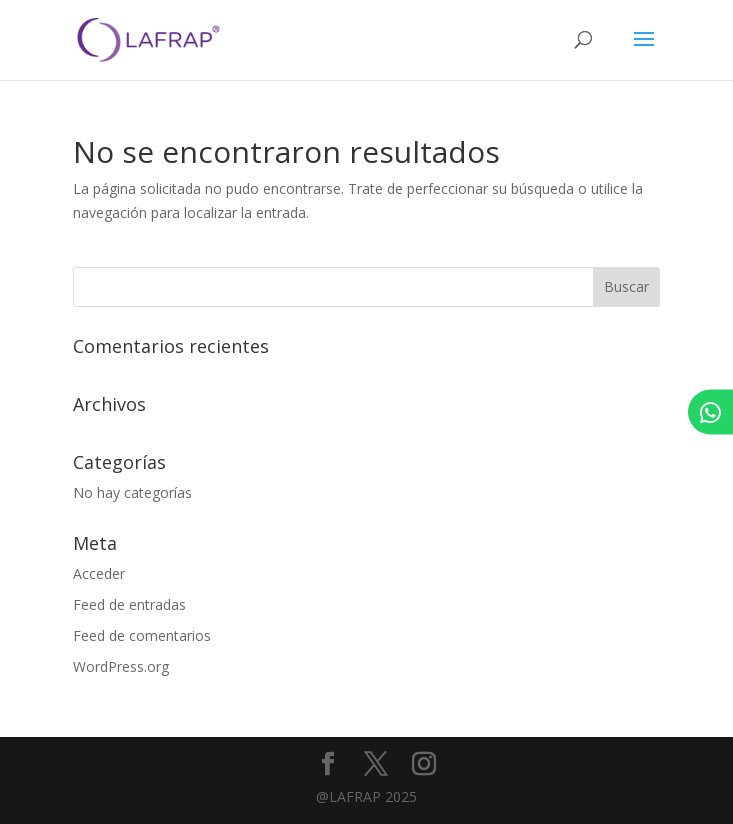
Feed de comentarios (142, 635)
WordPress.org (121, 666)
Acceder (99, 573)
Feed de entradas (129, 604)
